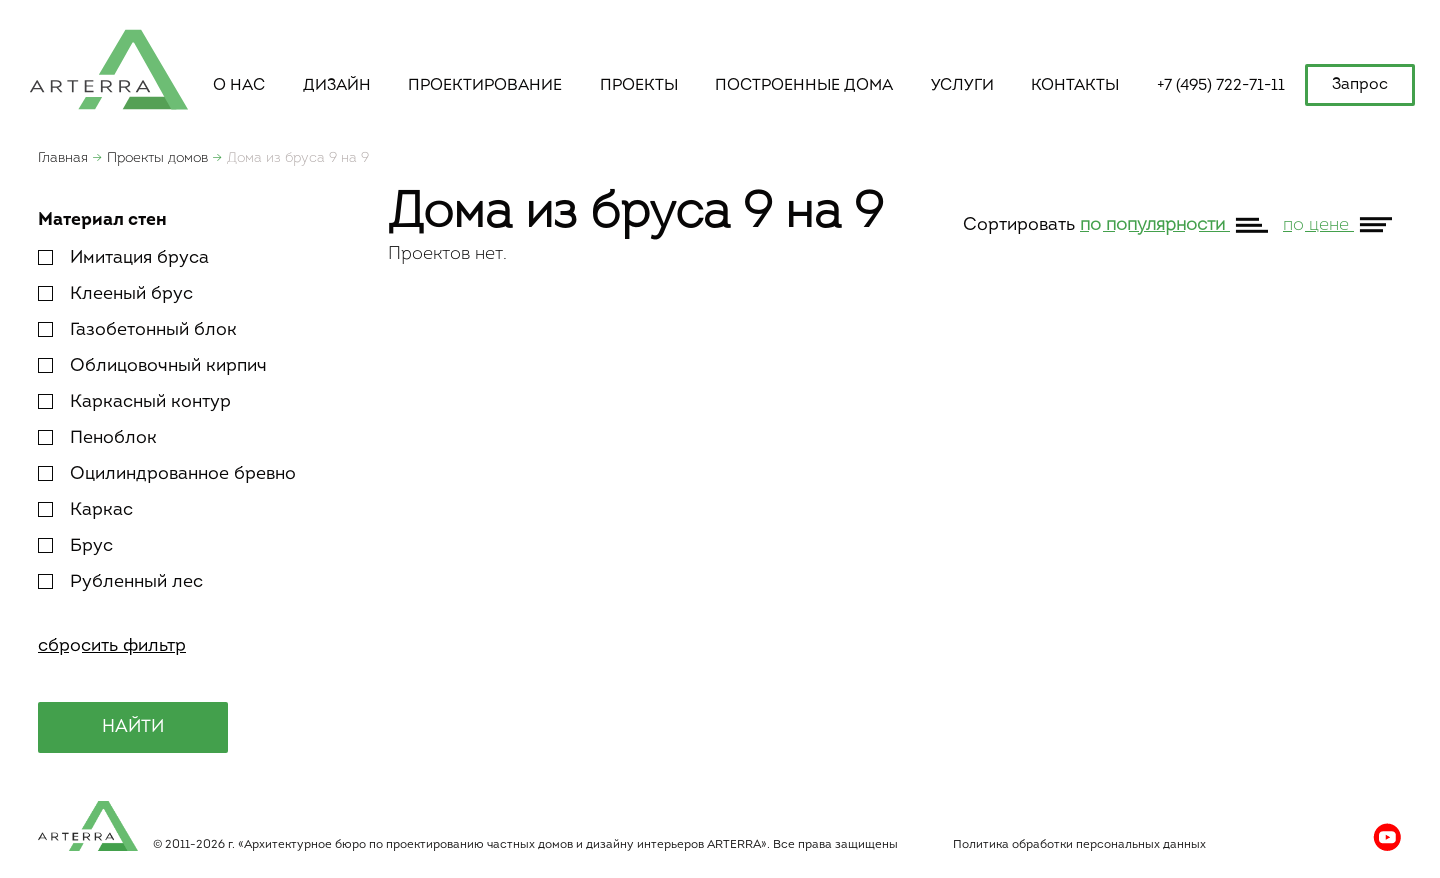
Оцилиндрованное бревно (167, 474)
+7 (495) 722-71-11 (1221, 86)
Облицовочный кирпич (152, 366)
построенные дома (804, 86)
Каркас (85, 510)
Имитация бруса (123, 258)
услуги (962, 86)
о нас (239, 86)
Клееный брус (115, 294)
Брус (75, 546)
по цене (1318, 225)
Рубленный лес (120, 582)
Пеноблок (97, 438)
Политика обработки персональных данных (1079, 845)
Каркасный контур (134, 402)
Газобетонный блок (137, 330)
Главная (63, 158)
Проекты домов (157, 158)
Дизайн (337, 86)
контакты (1075, 86)
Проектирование (485, 86)
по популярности (1155, 225)
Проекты (639, 86)
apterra (109, 68)
